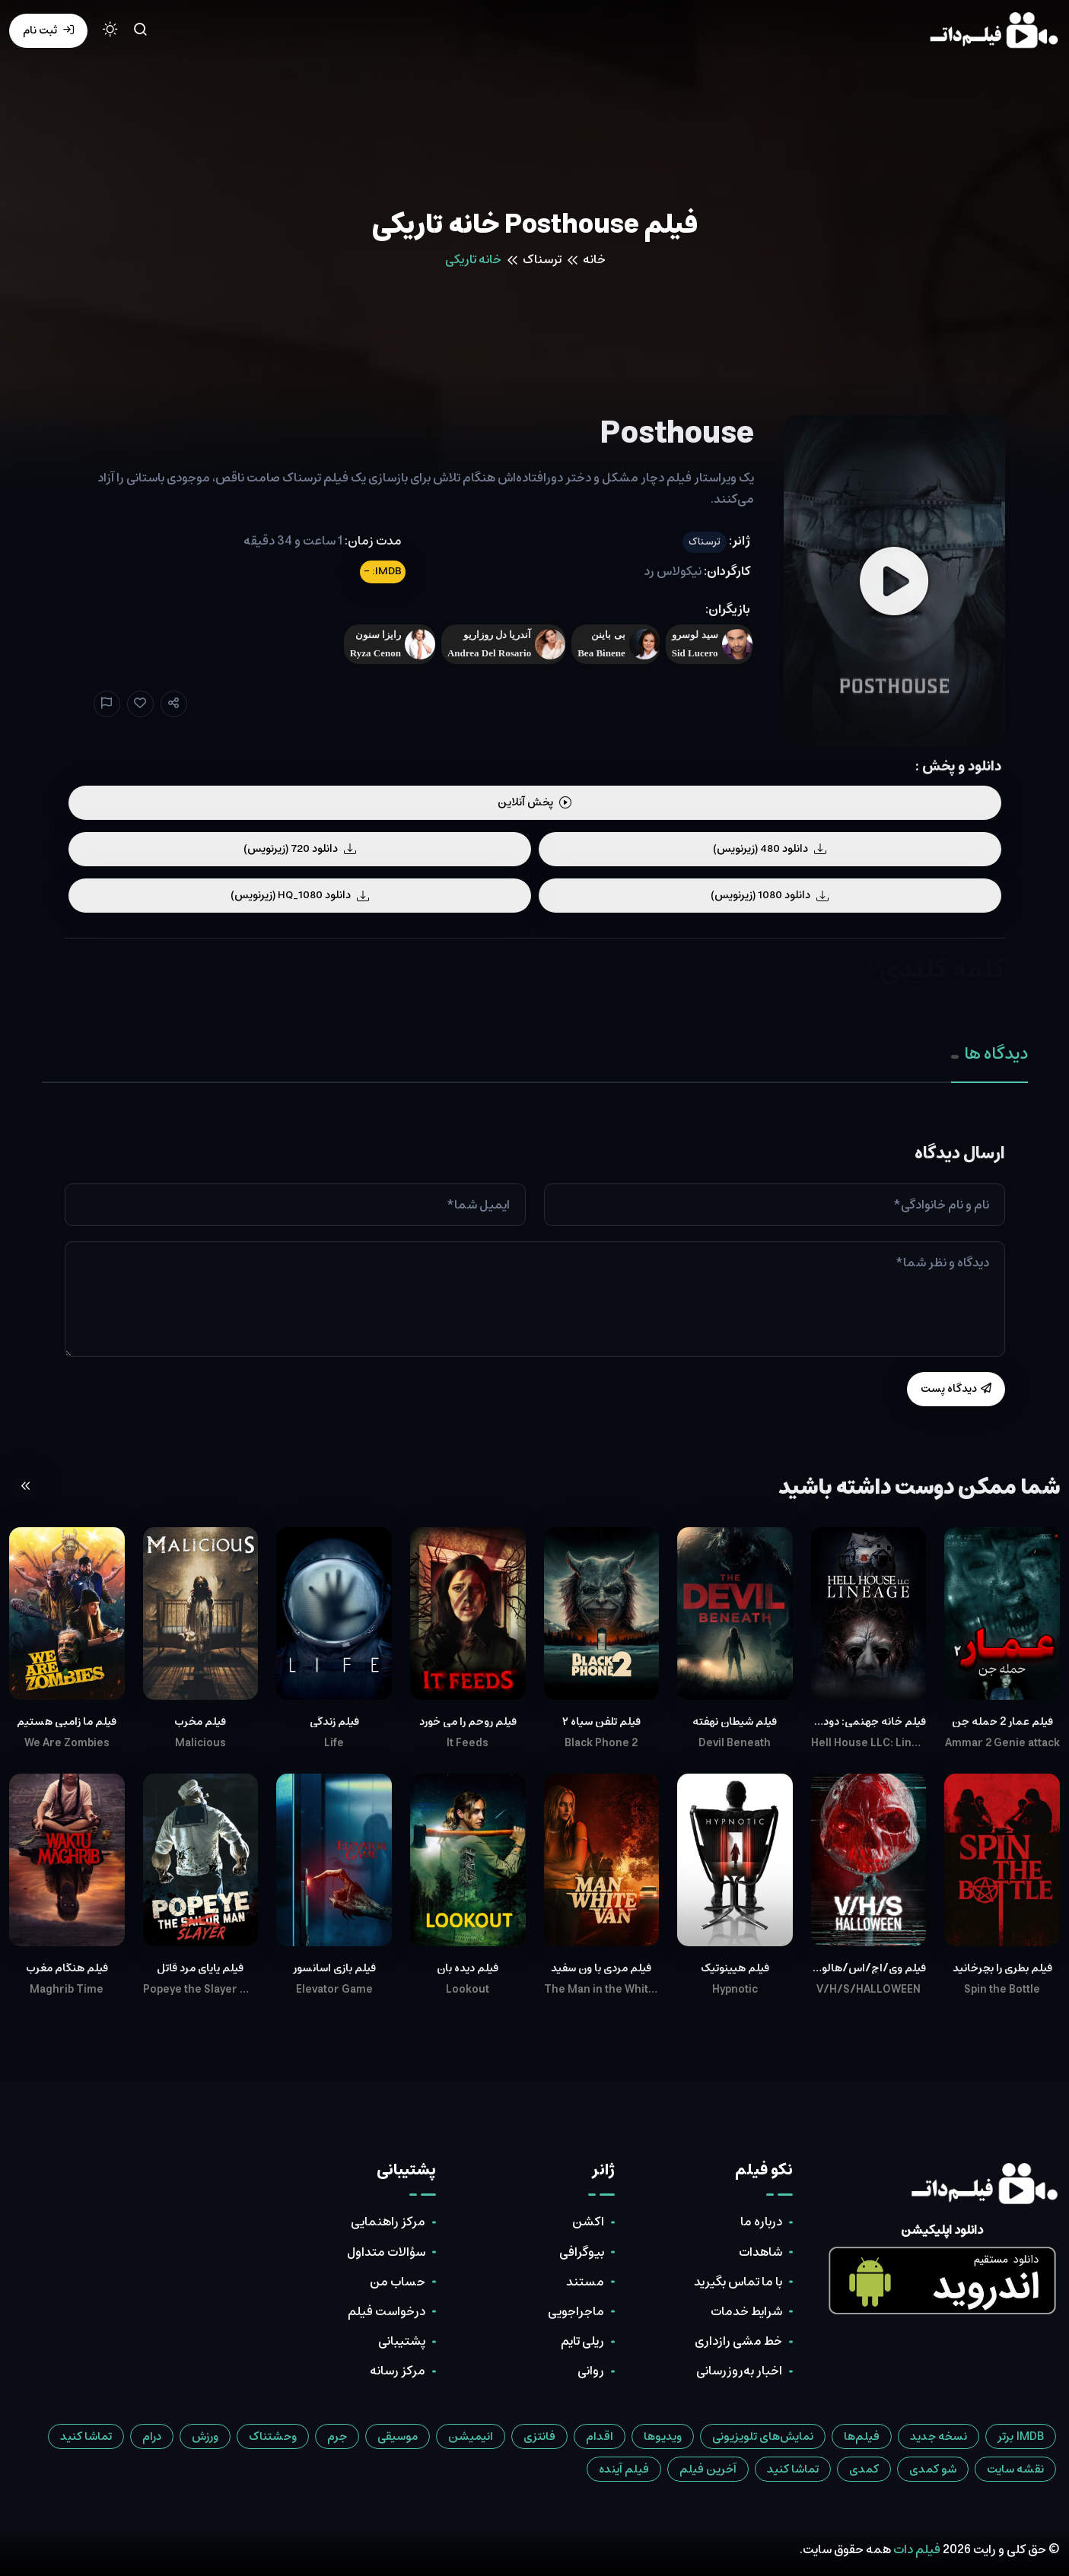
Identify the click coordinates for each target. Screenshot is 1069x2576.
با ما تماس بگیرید (738, 2281)
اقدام (599, 2436)
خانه (594, 259)
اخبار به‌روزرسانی (739, 2370)
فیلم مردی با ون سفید (601, 1968)
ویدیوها (663, 2436)
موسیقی (397, 2436)
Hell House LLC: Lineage (869, 1743)
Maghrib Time (66, 1989)
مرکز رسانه (397, 2370)
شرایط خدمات (746, 2311)
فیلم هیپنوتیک (735, 1968)
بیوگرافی (581, 2252)
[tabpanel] (535, 1275)
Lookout (467, 1989)
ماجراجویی (576, 2311)
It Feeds (467, 1743)
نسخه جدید (938, 2436)
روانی (590, 2370)
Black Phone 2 (601, 1743)
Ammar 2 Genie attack (1002, 1743)
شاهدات (760, 2252)
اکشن (588, 2221)
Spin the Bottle (1002, 1989)
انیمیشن (470, 2436)
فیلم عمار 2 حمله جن (1002, 1722)
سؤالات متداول (386, 2252)
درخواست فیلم (386, 2311)
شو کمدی (932, 2469)
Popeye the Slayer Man (201, 1989)
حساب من (397, 2281)
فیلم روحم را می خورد (468, 1722)
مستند (585, 2281)
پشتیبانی (401, 2341)
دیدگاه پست (956, 1389)
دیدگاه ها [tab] (989, 1054)
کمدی (864, 2469)
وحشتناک (273, 2436)
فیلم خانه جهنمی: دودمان (869, 1722)
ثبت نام (48, 30)
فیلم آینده (624, 2469)
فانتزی (539, 2436)
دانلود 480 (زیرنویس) (769, 849)
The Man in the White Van (602, 1989)
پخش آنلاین (534, 802)
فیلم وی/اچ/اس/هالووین (869, 1968)
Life (334, 1743)
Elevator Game (334, 1989)
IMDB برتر (1020, 2436)
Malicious (200, 1743)
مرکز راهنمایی (388, 2221)
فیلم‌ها (862, 2436)
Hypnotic (735, 1989)
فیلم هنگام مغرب (67, 1968)
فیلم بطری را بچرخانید (1002, 1968)
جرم (337, 2436)
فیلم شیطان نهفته (734, 1722)
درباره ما (761, 2221)
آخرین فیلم (708, 2469)
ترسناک (542, 259)
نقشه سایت (1015, 2469)
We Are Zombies (67, 1743)
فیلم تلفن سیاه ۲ (601, 1722)
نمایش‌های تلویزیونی (762, 2436)
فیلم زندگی (334, 1722)
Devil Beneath (734, 1743)
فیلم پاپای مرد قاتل (200, 1968)
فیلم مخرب (200, 1722)
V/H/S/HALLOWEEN (868, 1989)
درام (151, 2436)
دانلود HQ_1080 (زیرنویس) (300, 895)
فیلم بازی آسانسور (334, 1968)
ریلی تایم (582, 2341)
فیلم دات (916, 2549)
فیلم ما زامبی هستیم (66, 1722)
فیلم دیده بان (467, 1968)
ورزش (205, 2436)
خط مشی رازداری (738, 2341)
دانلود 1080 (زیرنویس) (770, 895)
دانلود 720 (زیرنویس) (299, 849)
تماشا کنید (86, 2436)
